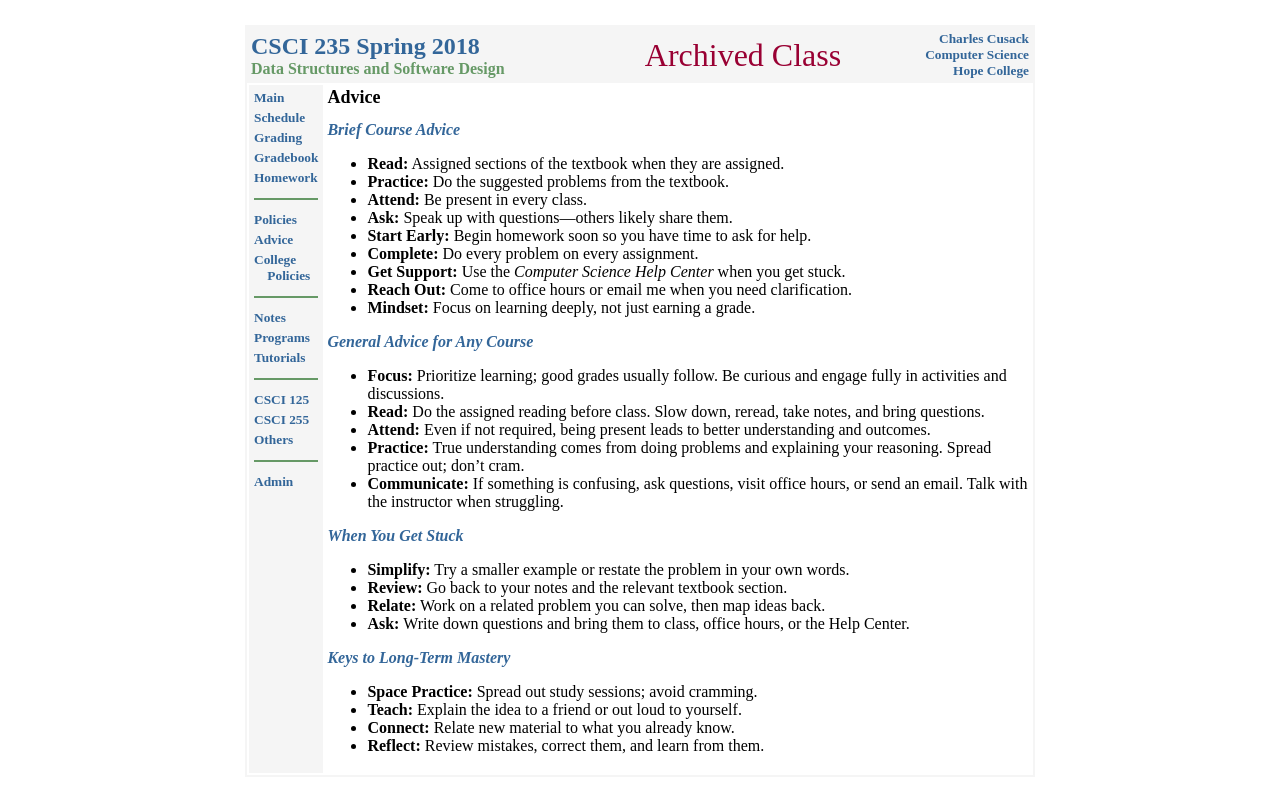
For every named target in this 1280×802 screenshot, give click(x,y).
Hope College (991, 70)
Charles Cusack (984, 38)
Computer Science (977, 54)
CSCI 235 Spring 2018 (365, 46)
